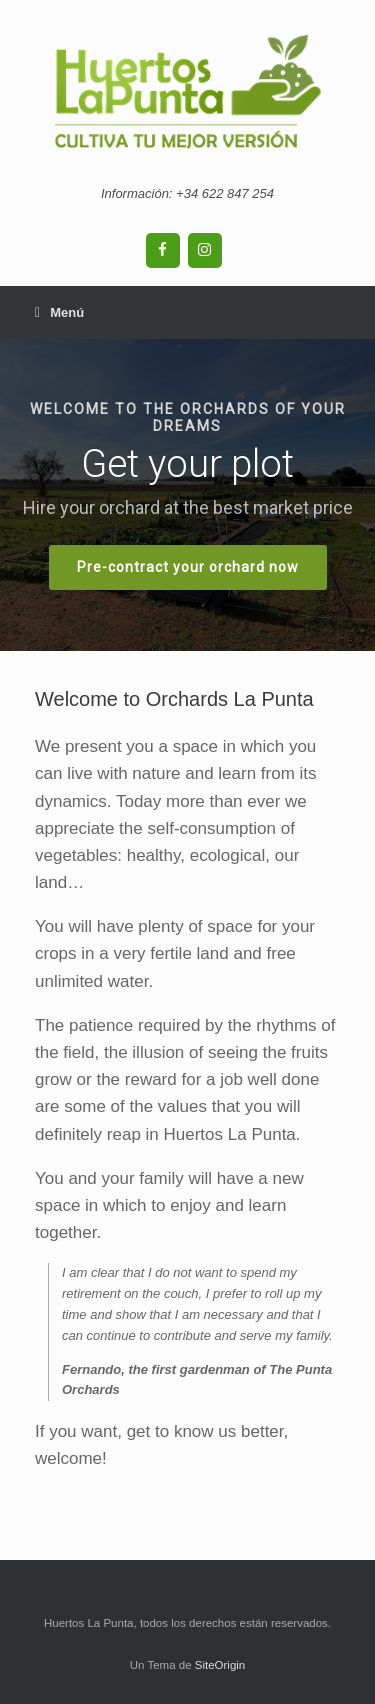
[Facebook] (163, 250)
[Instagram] (205, 250)
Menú (59, 312)
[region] (187, 495)
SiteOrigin (220, 1665)
